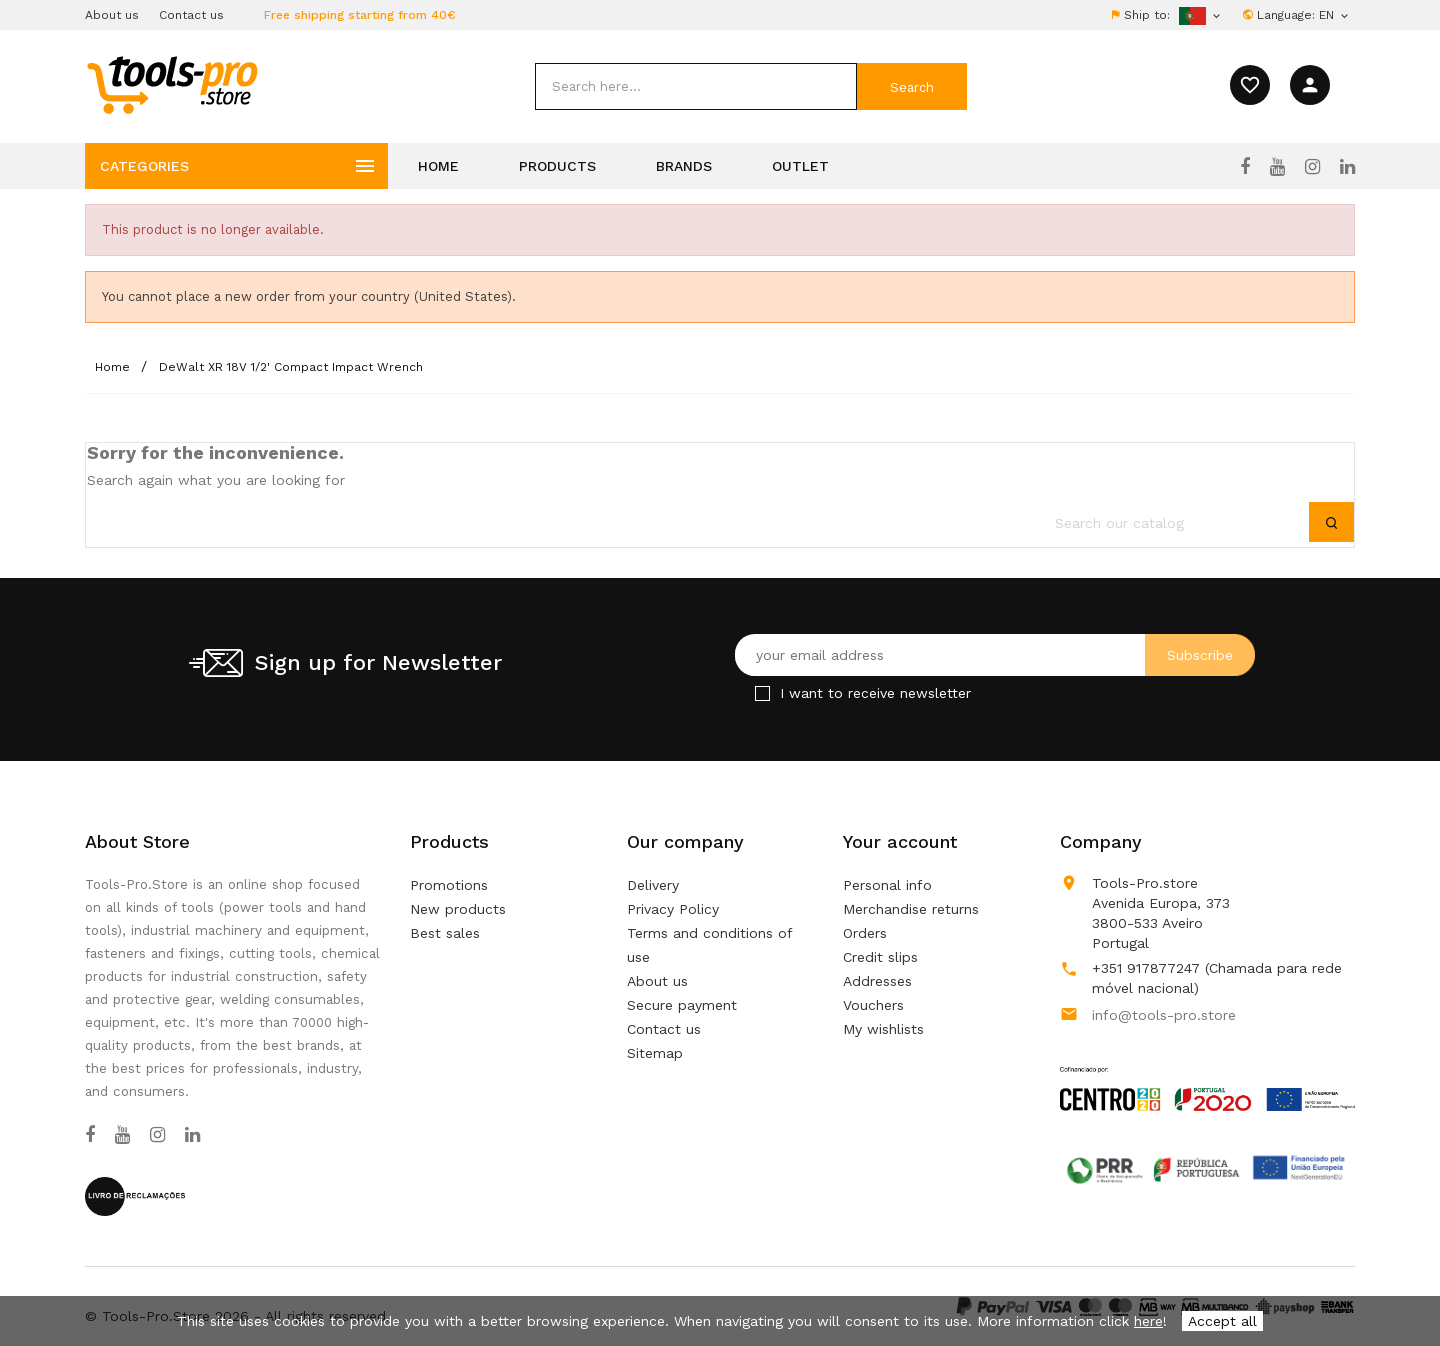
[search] (696, 86)
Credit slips (880, 957)
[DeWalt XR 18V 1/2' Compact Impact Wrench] (291, 367)
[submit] (912, 86)
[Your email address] (995, 655)
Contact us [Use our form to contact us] (664, 1029)
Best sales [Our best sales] (445, 933)
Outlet (800, 166)
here (1148, 1321)
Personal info (887, 885)
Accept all (1222, 1321)
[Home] (114, 367)
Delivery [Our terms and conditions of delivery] (653, 885)
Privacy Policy (673, 909)
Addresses (877, 981)
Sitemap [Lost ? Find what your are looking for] (655, 1053)
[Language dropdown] (1335, 15)
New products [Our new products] (458, 909)
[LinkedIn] (1347, 167)
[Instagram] (1312, 167)
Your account (900, 841)
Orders (865, 933)
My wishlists (883, 1029)
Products (557, 166)
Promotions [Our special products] (449, 885)
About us (112, 15)
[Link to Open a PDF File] (1207, 1070)
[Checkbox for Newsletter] (762, 693)
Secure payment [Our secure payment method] (682, 1005)
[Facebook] (1245, 167)
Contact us (191, 15)
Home (438, 166)
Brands (684, 166)
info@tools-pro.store (1164, 1015)
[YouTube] (1277, 167)
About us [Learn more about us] (657, 981)
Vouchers (873, 1005)
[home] (171, 84)
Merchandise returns (911, 909)
